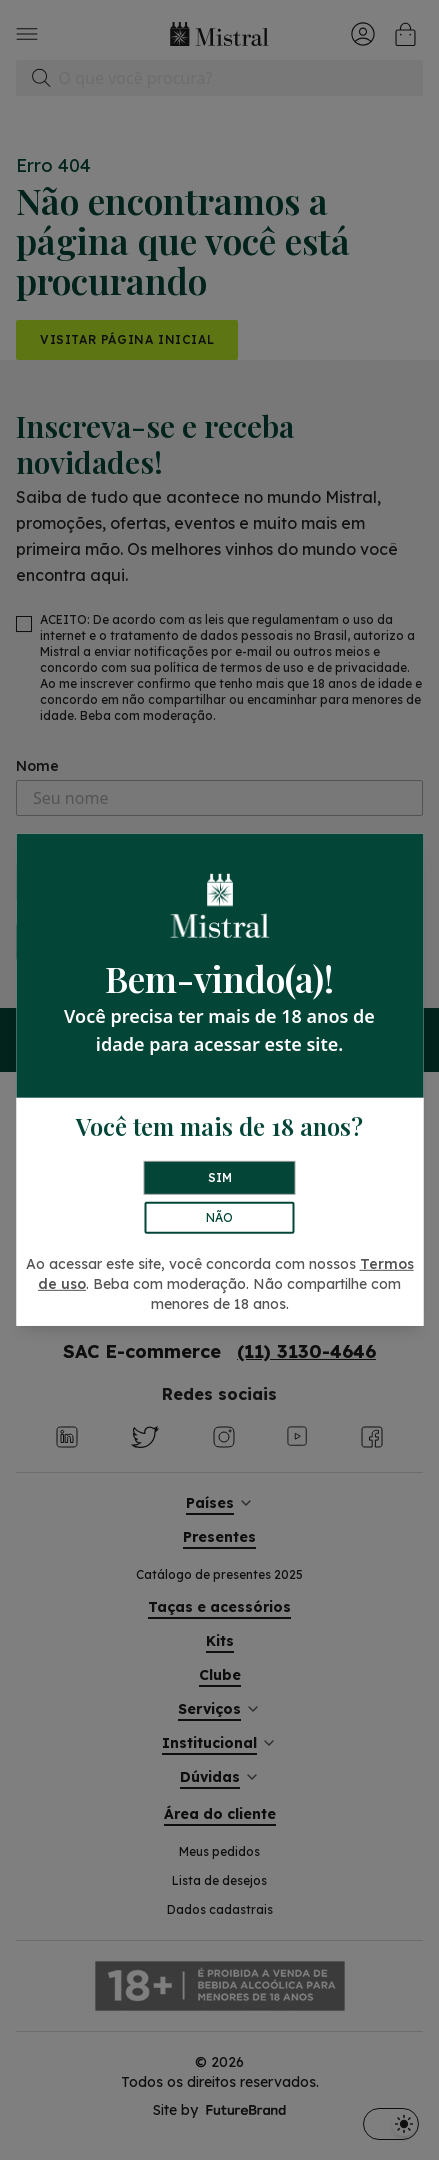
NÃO (219, 1217)
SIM (220, 1177)
